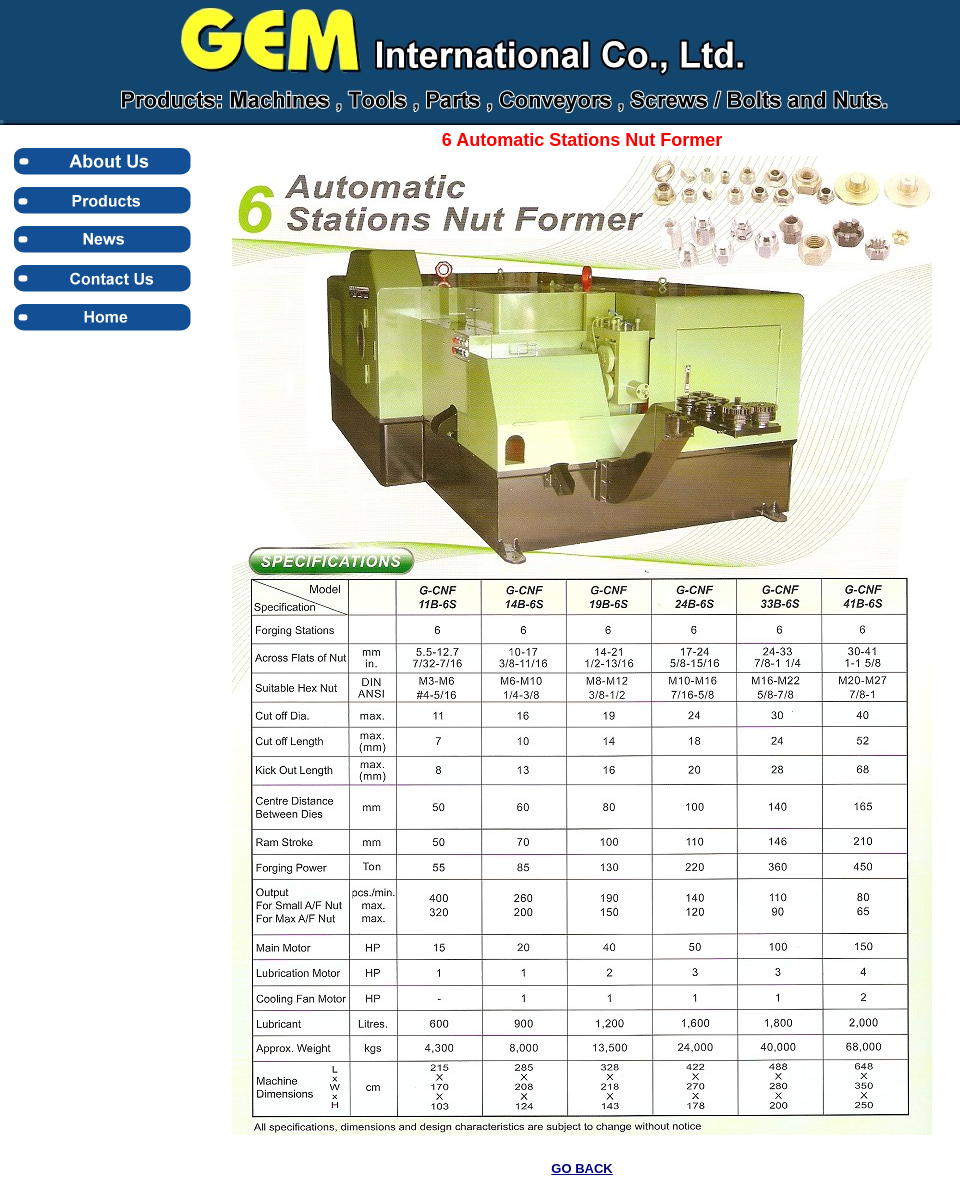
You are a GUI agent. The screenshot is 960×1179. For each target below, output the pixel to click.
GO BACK (581, 1168)
